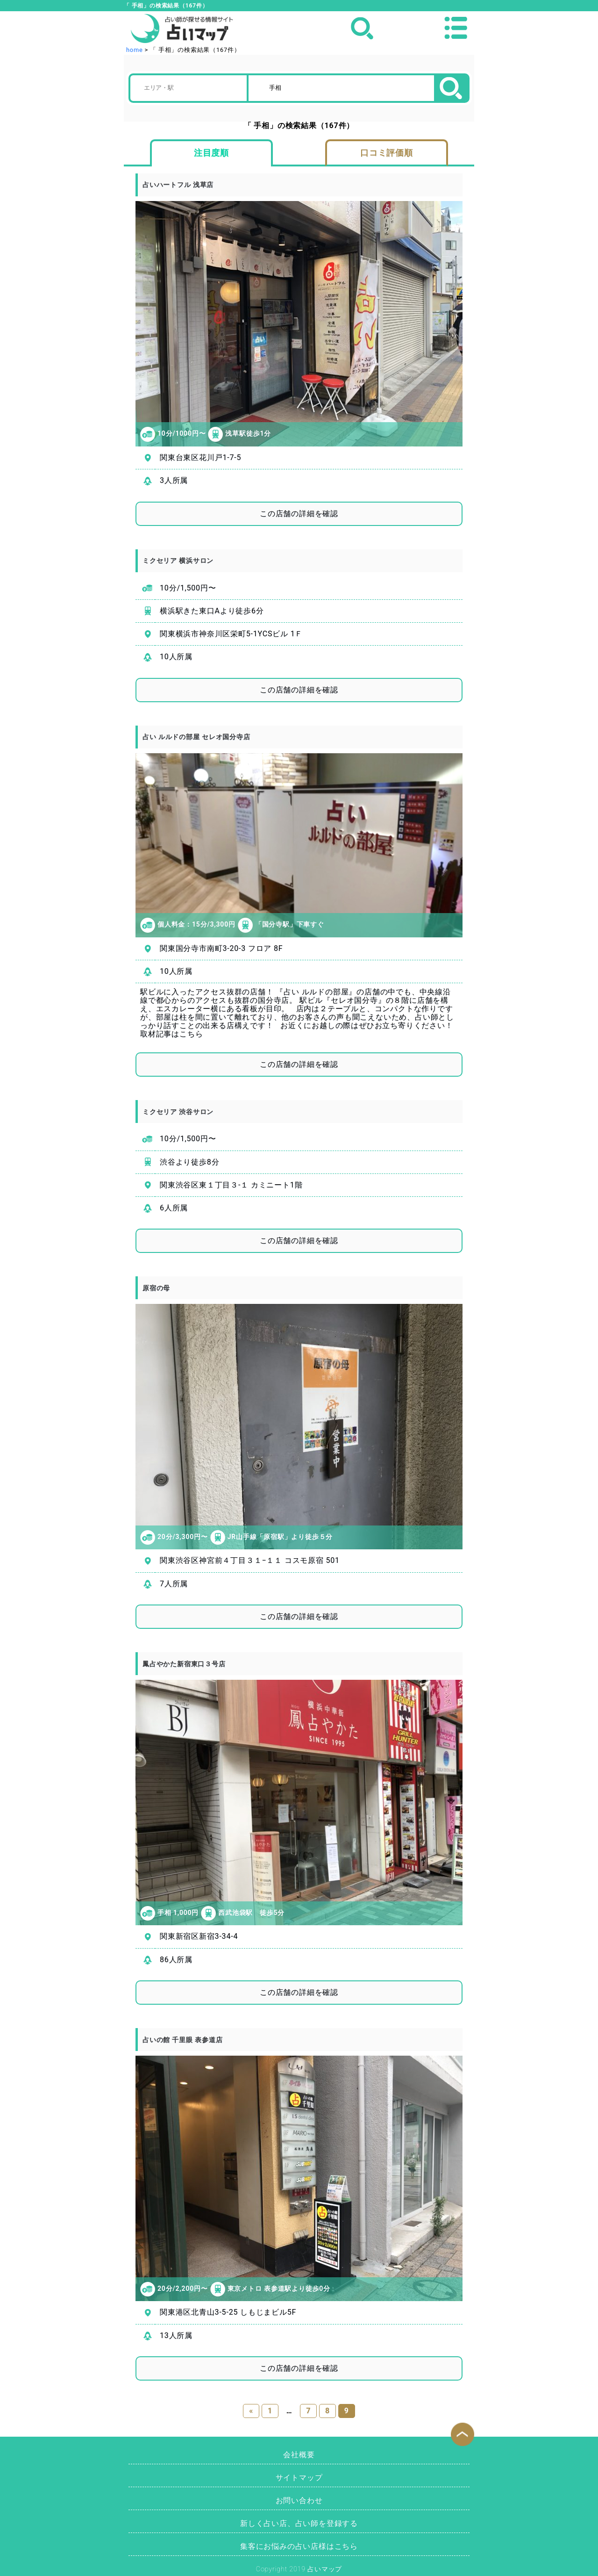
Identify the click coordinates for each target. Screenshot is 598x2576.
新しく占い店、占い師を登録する (299, 2523)
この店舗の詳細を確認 (299, 513)
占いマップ (324, 2569)
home (134, 49)
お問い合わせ (299, 2500)
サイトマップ (299, 2477)
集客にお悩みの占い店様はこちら (299, 2546)
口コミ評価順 (386, 153)
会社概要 (298, 2454)
